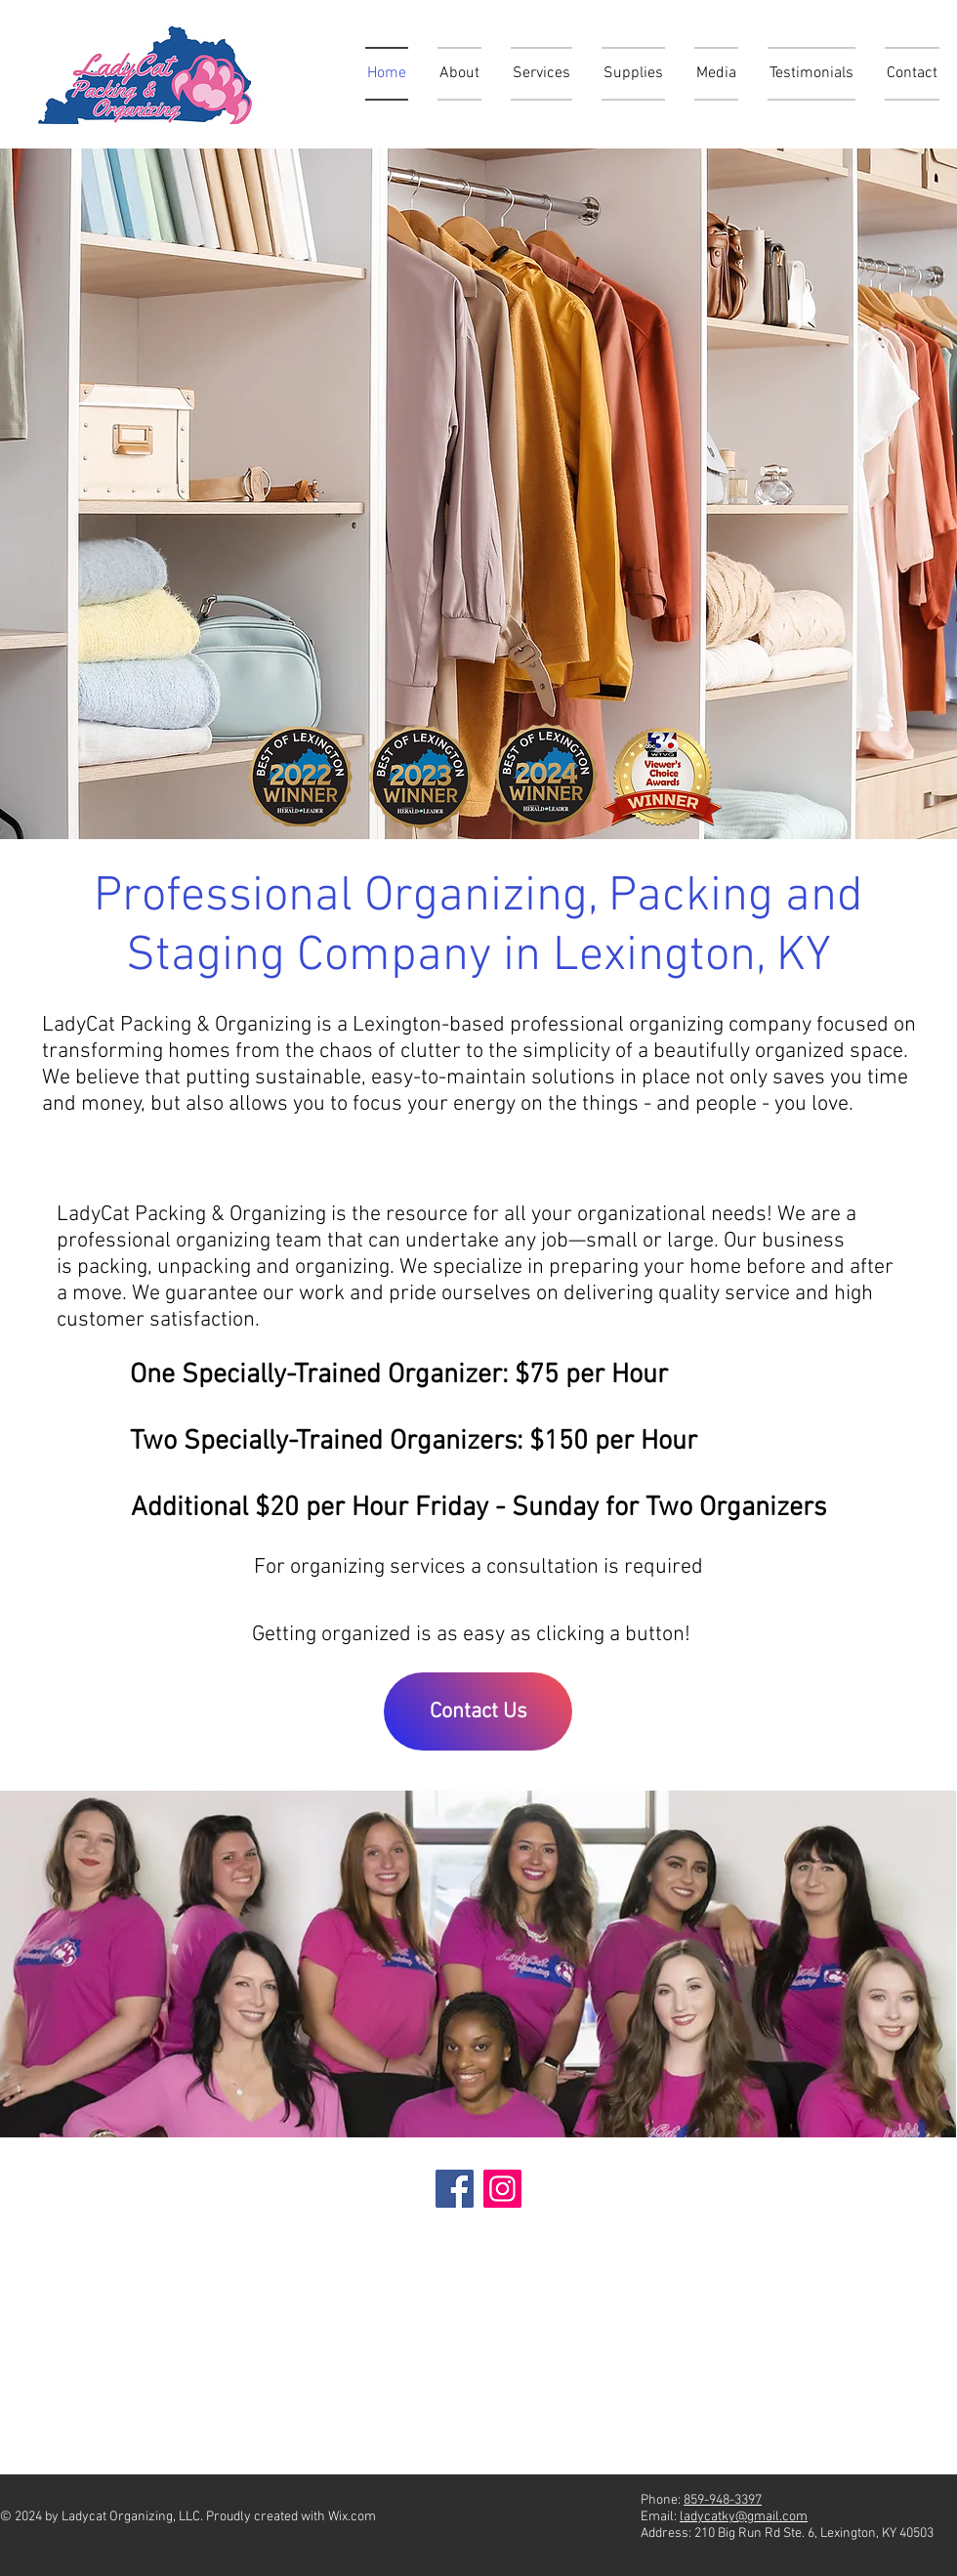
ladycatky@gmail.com (744, 2517)
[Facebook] (455, 2189)
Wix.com (352, 2517)
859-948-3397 (723, 2500)
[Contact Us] (478, 1711)
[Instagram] (502, 2189)
